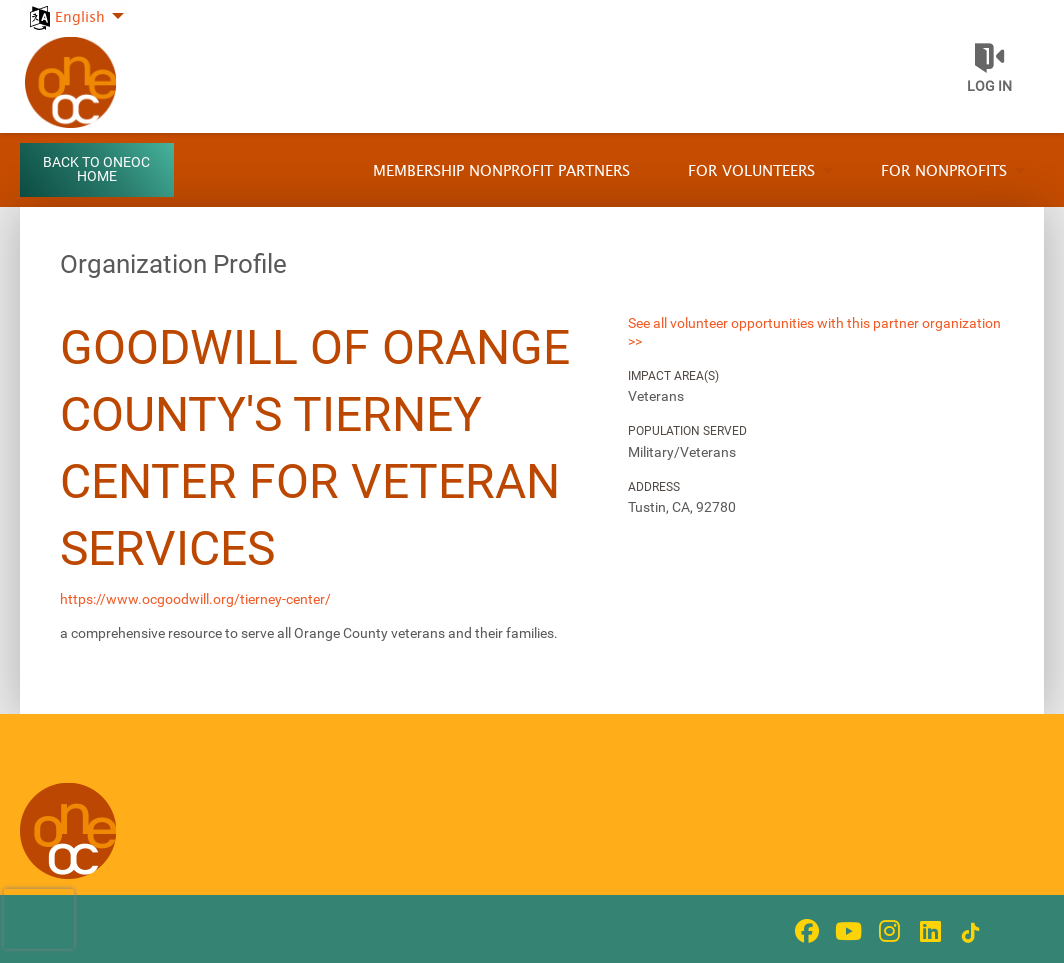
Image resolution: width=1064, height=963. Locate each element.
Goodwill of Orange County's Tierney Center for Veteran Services (315, 448)
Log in (989, 86)
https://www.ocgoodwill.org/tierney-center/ (195, 599)
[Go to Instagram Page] (886, 931)
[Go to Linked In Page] (927, 931)
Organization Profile (173, 264)
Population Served (687, 431)
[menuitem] (74, 6)
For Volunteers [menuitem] (751, 171)
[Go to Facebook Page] (804, 931)
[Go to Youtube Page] (845, 931)
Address (654, 487)
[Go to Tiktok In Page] (968, 933)
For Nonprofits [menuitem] (944, 171)
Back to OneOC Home (96, 169)
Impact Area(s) (673, 376)
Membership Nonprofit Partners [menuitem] (501, 171)
